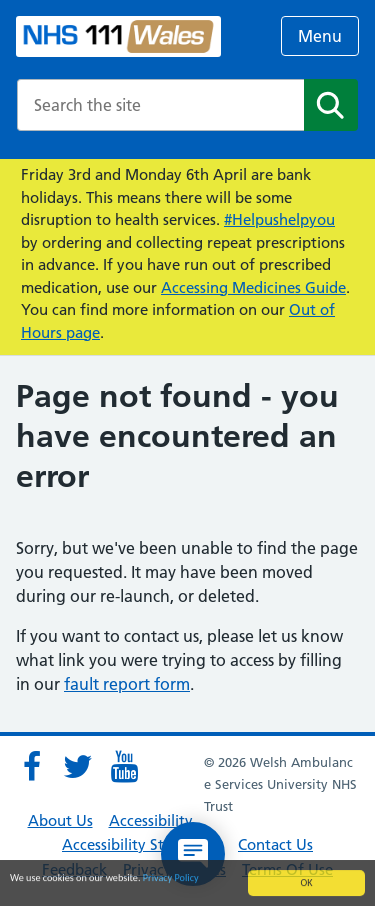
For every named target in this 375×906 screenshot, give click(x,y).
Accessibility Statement (142, 844)
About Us (60, 820)
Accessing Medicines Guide (253, 287)
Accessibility (151, 820)
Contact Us (275, 844)
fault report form (127, 684)
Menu (320, 36)
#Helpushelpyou (279, 219)
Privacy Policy (171, 878)
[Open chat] (193, 854)
